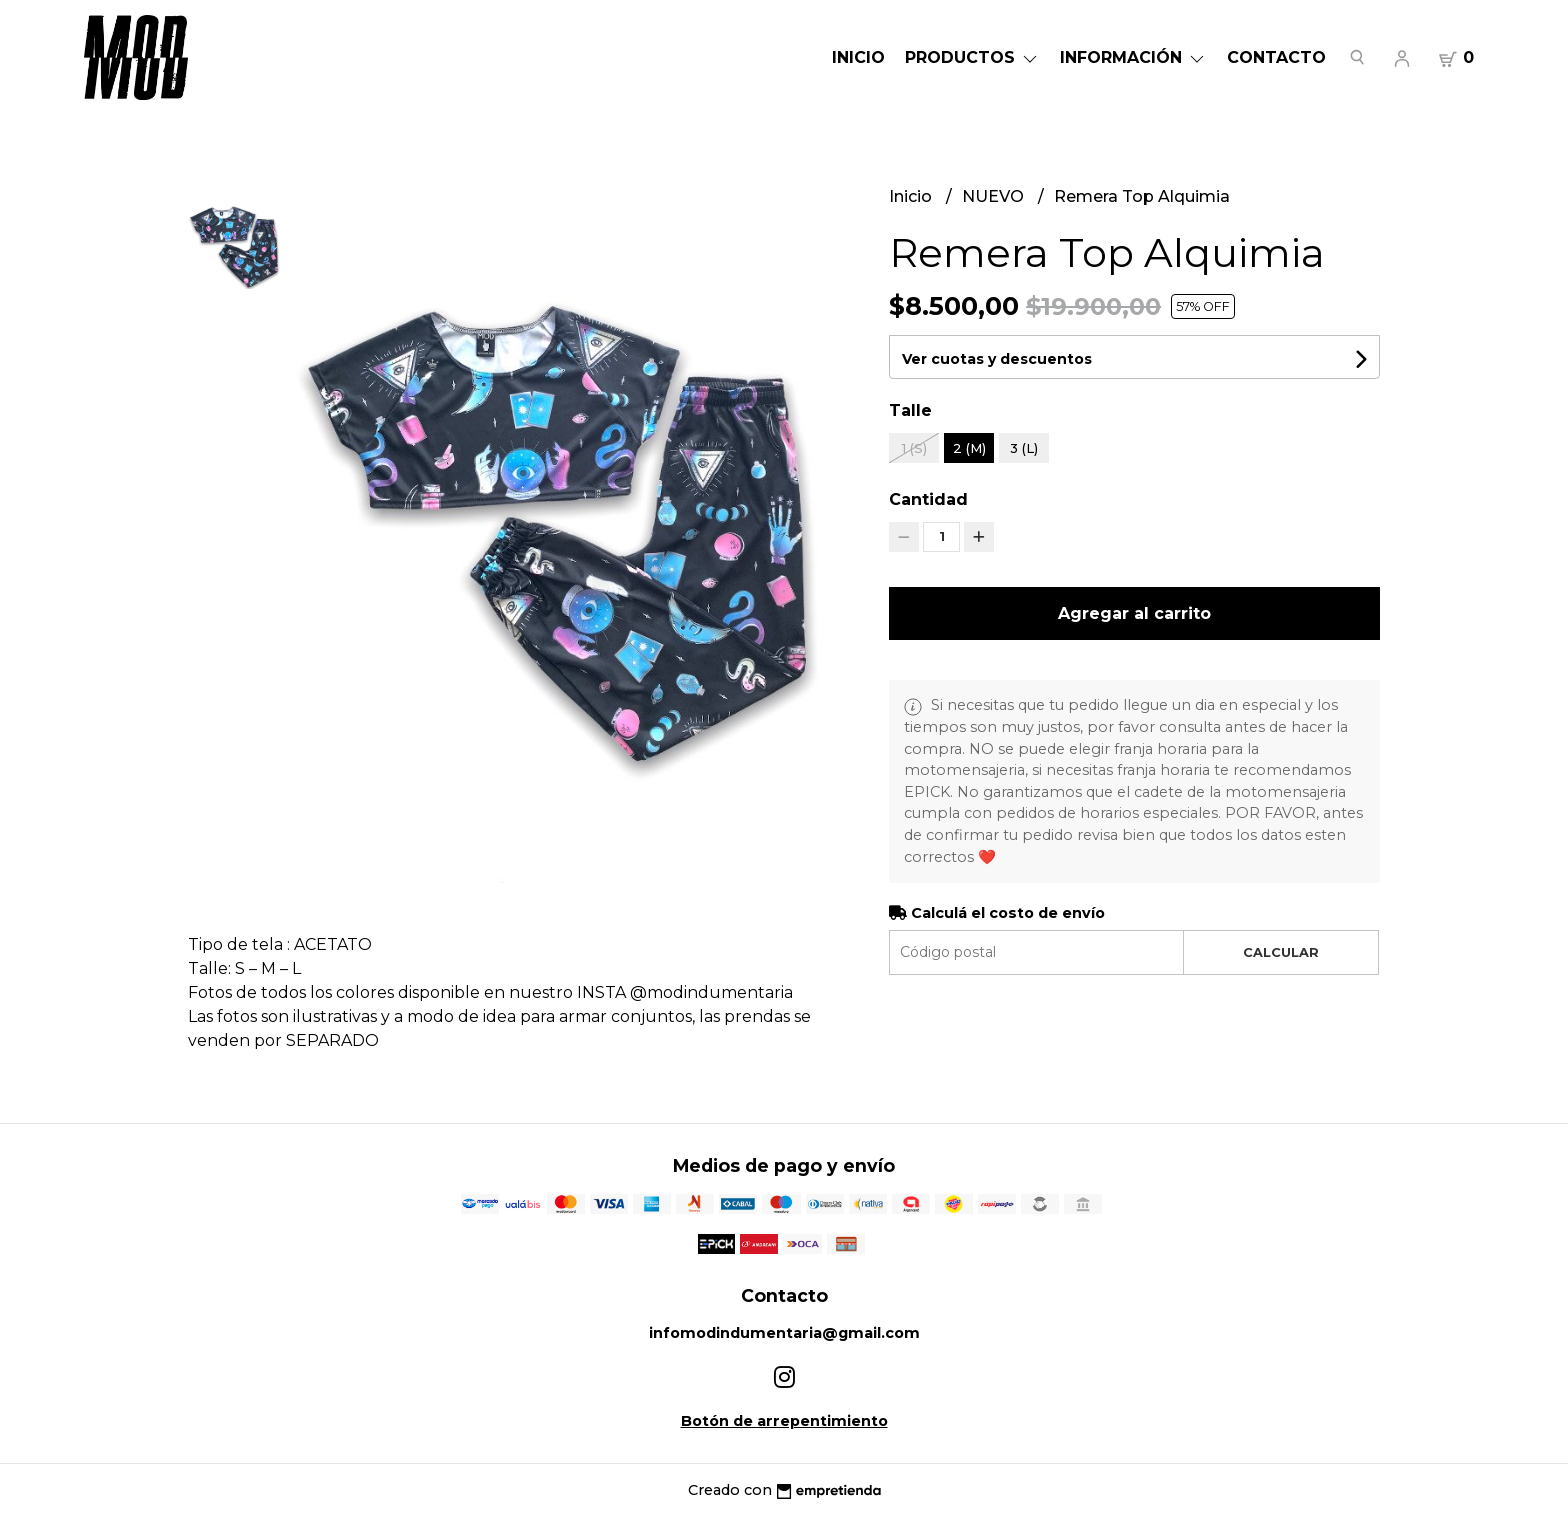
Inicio (858, 57)
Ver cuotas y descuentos (997, 359)
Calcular (1281, 952)
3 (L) (1024, 448)
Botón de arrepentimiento (784, 1421)
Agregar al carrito (1134, 613)
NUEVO (995, 196)
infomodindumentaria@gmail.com (784, 1333)
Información (1133, 57)
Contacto (1276, 57)
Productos (972, 57)
